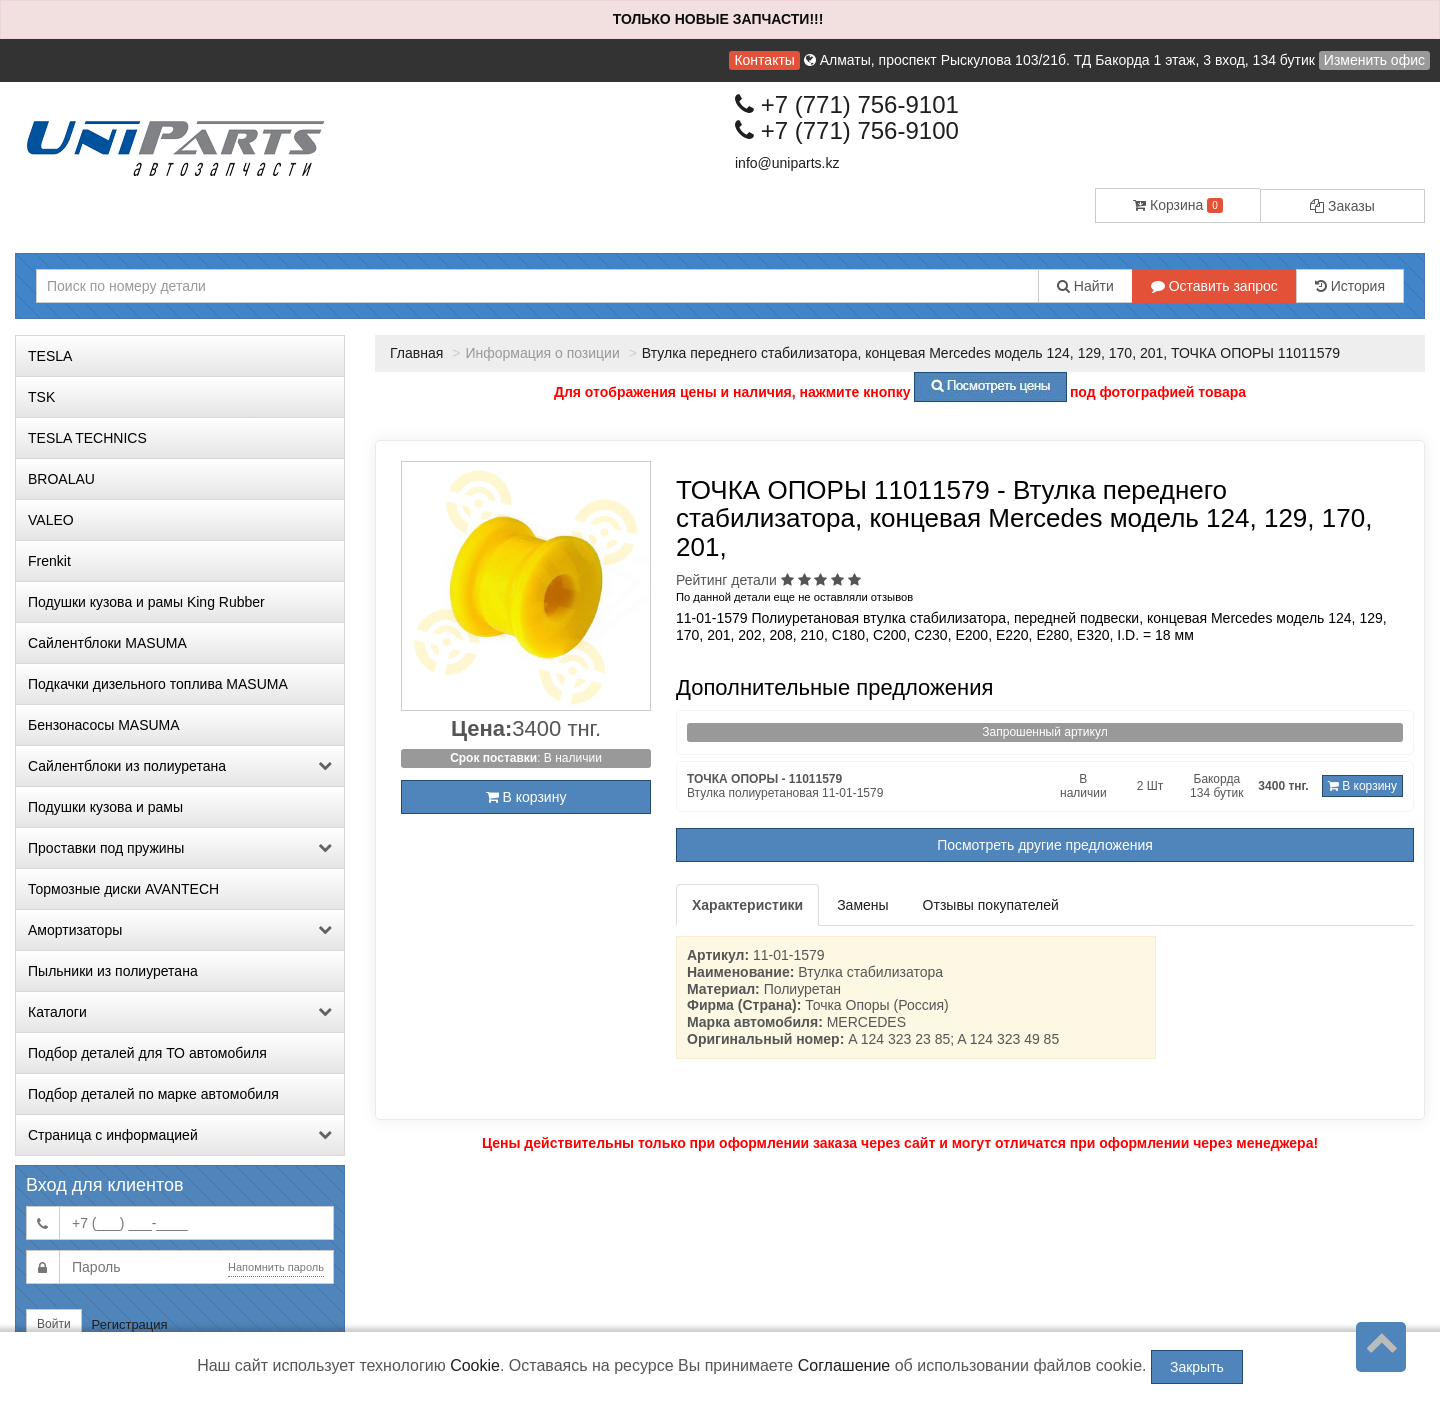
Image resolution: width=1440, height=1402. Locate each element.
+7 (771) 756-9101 (847, 104)
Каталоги (180, 1012)
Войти (54, 1324)
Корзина (1178, 205)
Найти (1085, 286)
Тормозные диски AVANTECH (123, 889)
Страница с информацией (180, 1135)
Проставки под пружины (180, 848)
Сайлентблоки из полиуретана (180, 766)
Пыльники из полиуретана (113, 971)
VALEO (51, 520)
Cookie (475, 1365)
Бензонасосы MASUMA (104, 725)
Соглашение (844, 1365)
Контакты (764, 60)
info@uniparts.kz (787, 163)
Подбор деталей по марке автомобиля (153, 1094)
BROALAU (61, 479)
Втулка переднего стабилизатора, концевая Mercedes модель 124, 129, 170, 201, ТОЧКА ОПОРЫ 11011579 (991, 353)
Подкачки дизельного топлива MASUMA (158, 684)
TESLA (50, 356)
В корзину (526, 797)
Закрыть (1197, 1367)
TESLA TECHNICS (87, 438)
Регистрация (130, 1324)
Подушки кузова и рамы (105, 807)
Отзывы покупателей (991, 905)
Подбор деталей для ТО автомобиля (147, 1053)
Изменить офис (1374, 60)
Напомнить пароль (276, 1267)
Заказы (1342, 206)
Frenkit (49, 561)
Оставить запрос (1214, 286)
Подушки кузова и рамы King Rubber (146, 602)
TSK (41, 397)
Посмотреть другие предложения (1045, 845)
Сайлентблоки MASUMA (107, 643)
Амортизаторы (180, 930)
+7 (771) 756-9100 (847, 130)
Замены (862, 905)
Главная (416, 353)
